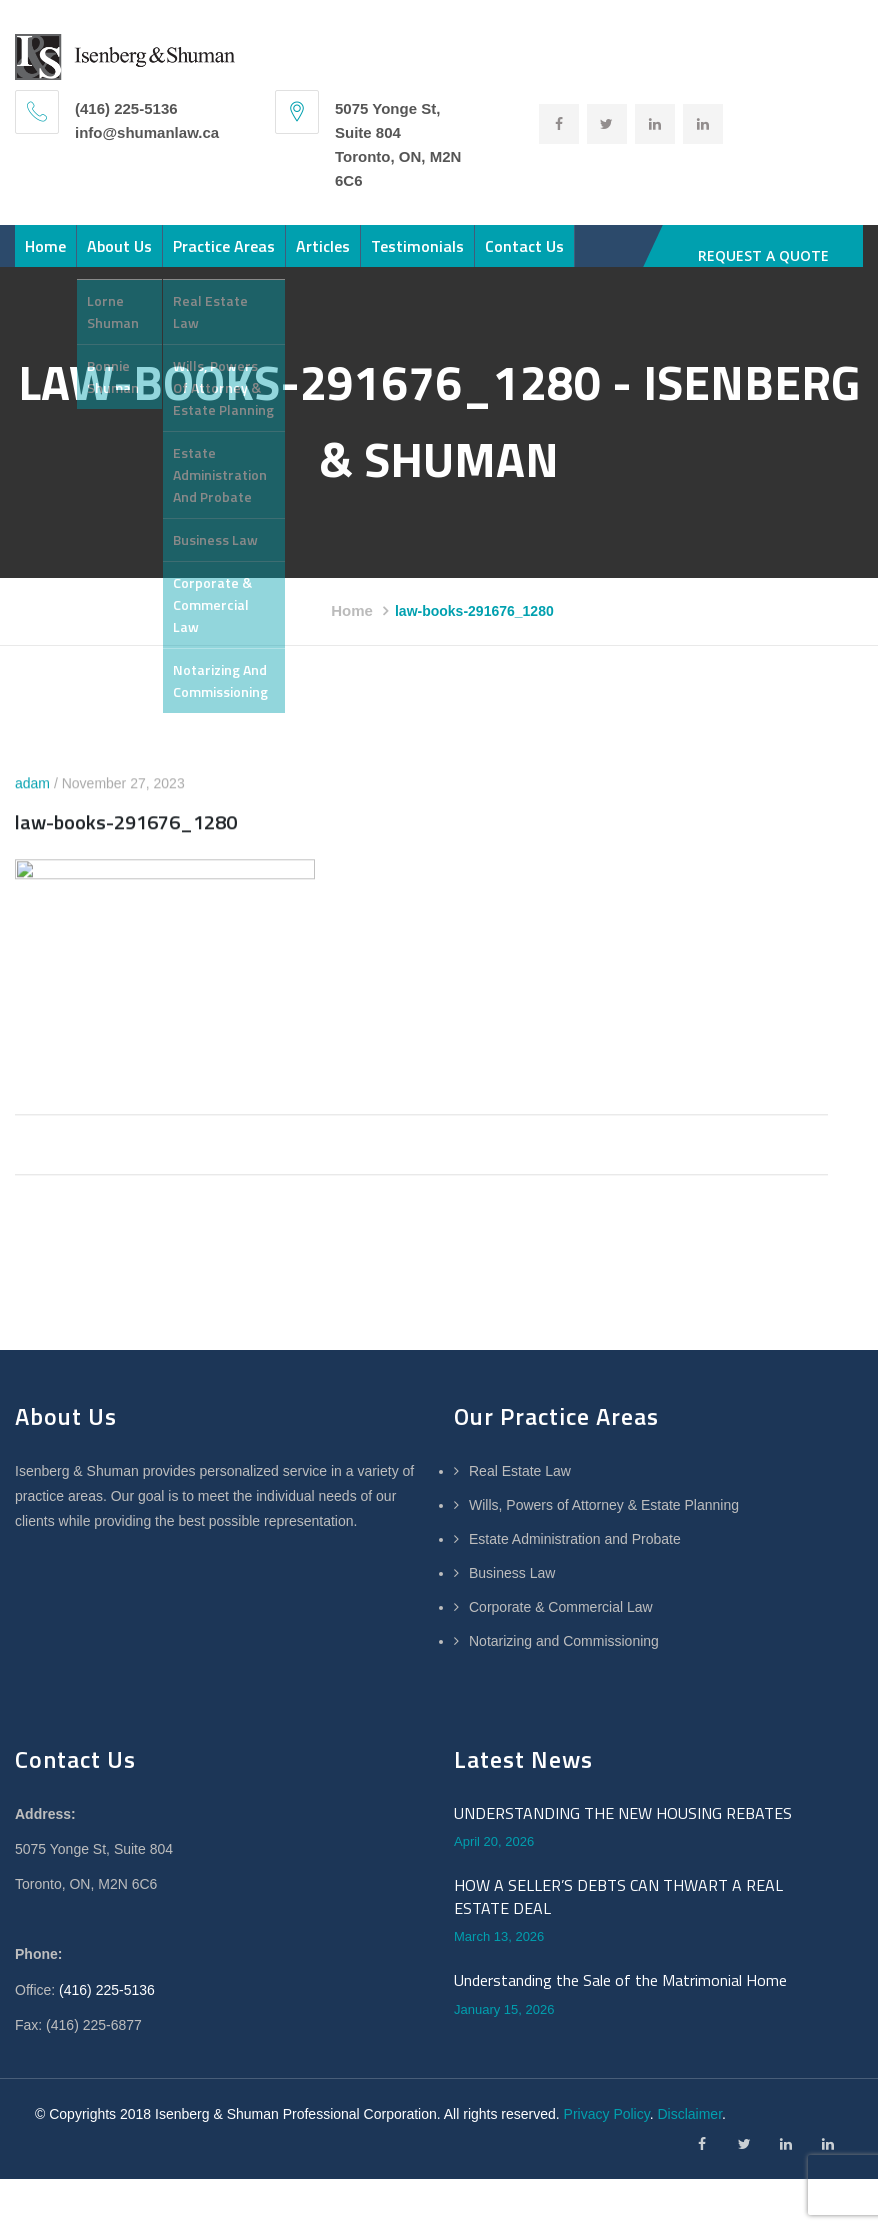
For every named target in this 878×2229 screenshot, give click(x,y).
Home (45, 256)
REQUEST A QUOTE (763, 255)
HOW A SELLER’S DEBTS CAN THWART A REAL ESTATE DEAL (618, 1916)
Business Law (512, 1593)
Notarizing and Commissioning (564, 1661)
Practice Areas (224, 256)
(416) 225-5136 (107, 2010)
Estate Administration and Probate (575, 1559)
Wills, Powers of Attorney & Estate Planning (604, 1525)
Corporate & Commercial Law (561, 1627)
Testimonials (417, 256)
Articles (323, 256)
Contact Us (524, 256)
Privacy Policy (607, 2134)
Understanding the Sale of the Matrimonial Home (620, 2000)
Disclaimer (689, 2134)
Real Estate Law (520, 1491)
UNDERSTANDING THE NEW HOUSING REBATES (623, 1833)
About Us (119, 256)
